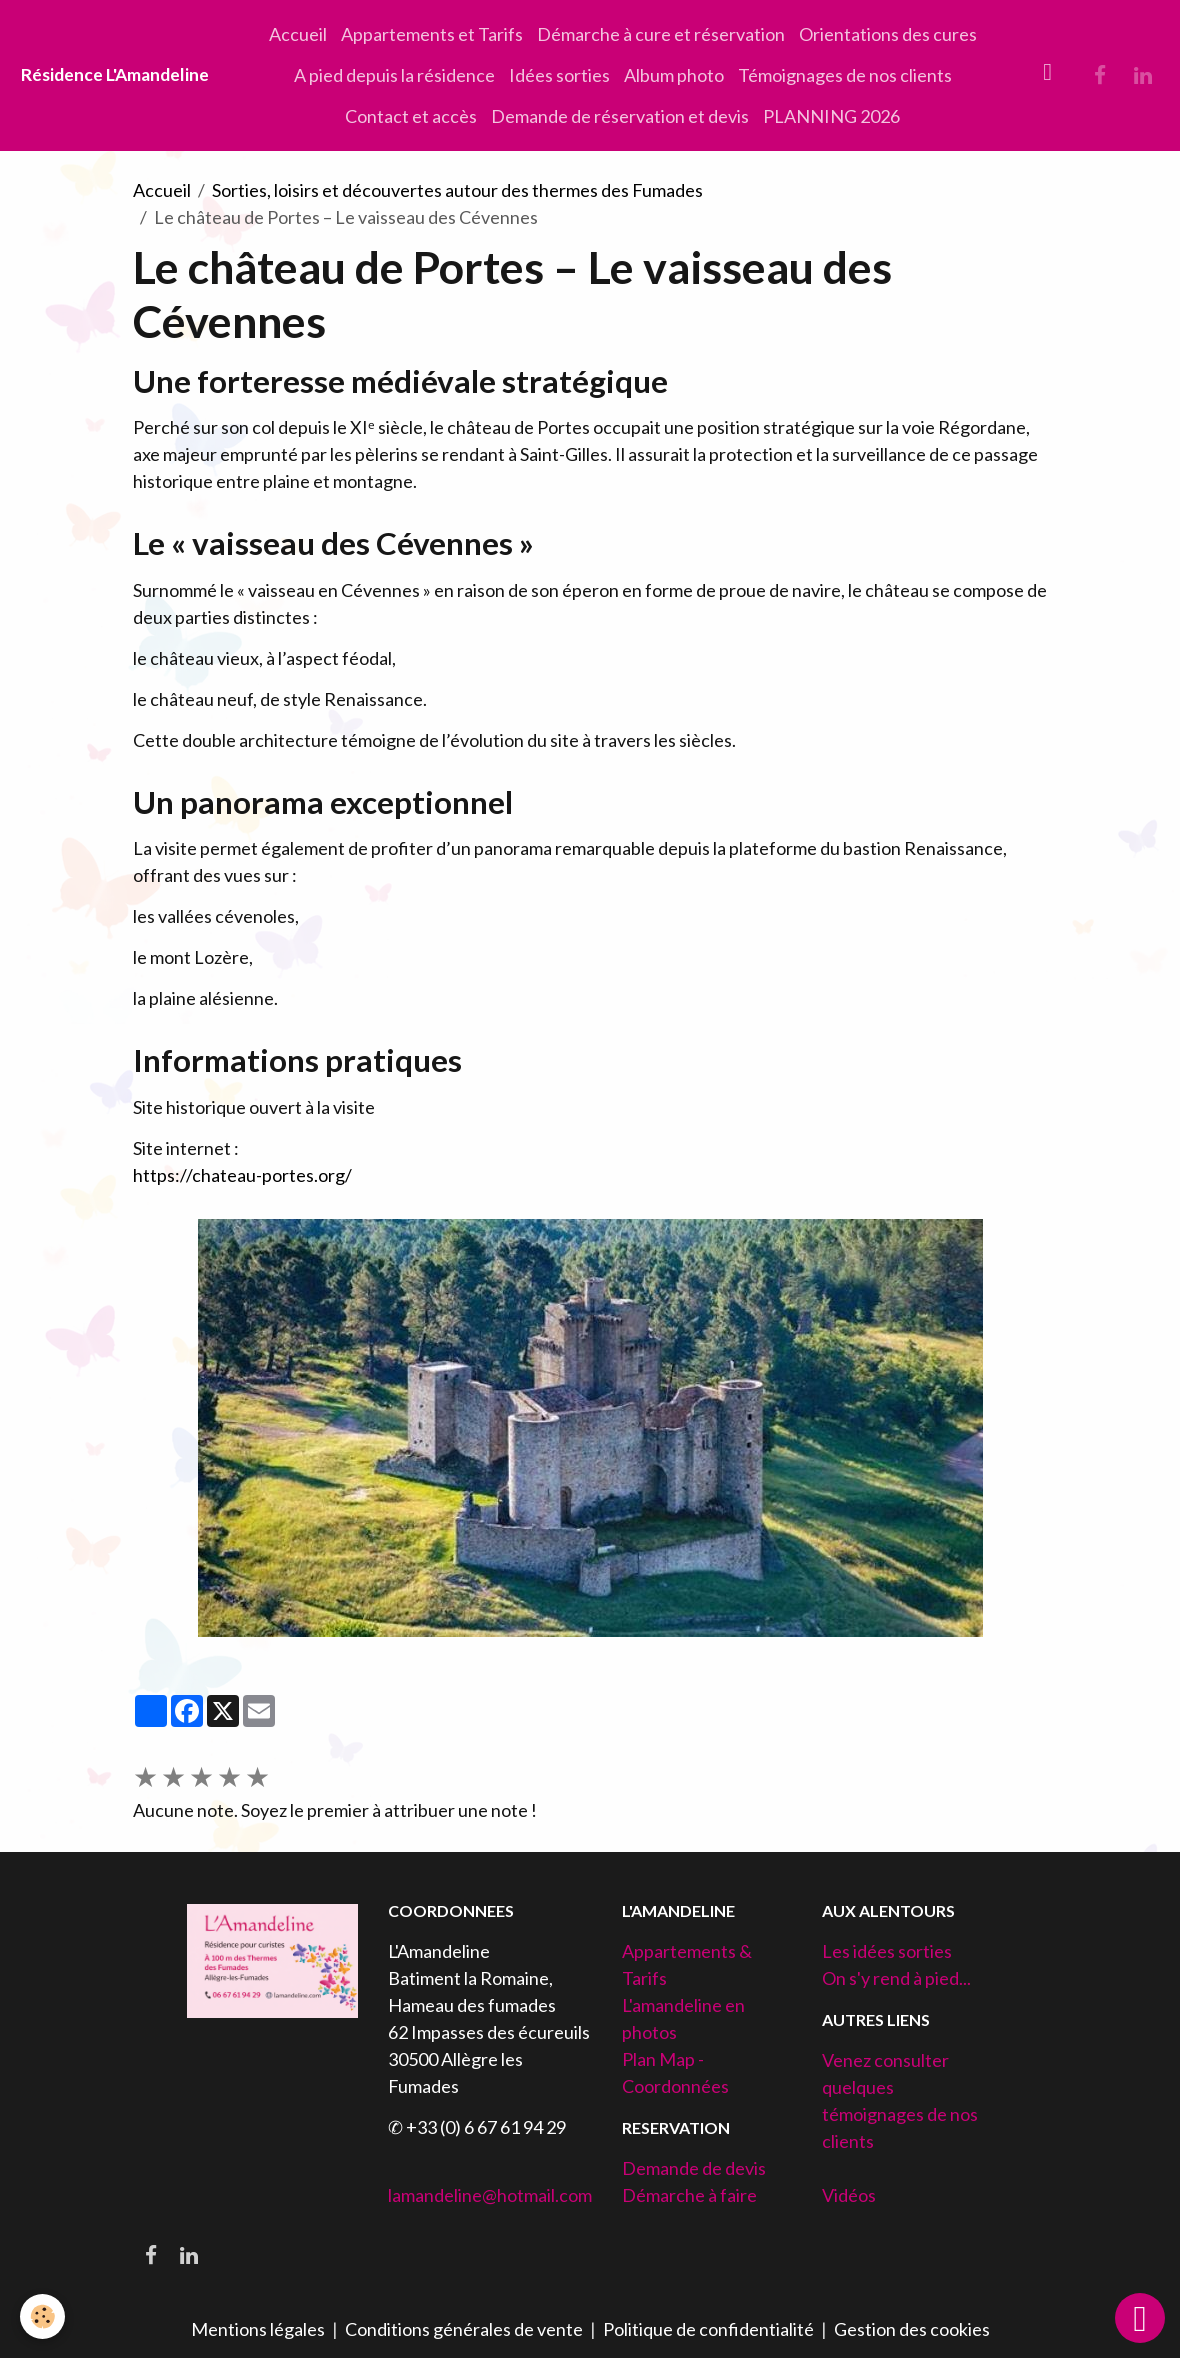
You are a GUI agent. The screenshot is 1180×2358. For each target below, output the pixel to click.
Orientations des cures (888, 34)
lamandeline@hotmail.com (490, 2195)
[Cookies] (42, 2316)
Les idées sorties (887, 1951)
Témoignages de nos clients (845, 75)
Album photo (674, 75)
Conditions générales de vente (464, 2329)
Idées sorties (559, 75)
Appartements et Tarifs (432, 34)
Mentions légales (258, 2329)
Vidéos (849, 2195)
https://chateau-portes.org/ (242, 1175)
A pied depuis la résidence (394, 75)
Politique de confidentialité (708, 2329)
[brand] (115, 75)
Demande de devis (694, 2168)
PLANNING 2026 (831, 116)
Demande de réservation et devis (620, 116)
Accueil (298, 34)
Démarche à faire (689, 2195)
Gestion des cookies (912, 2329)
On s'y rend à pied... (896, 1978)
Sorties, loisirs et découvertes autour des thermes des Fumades (457, 190)
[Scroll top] (1140, 2318)
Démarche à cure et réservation (661, 34)
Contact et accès (411, 116)
